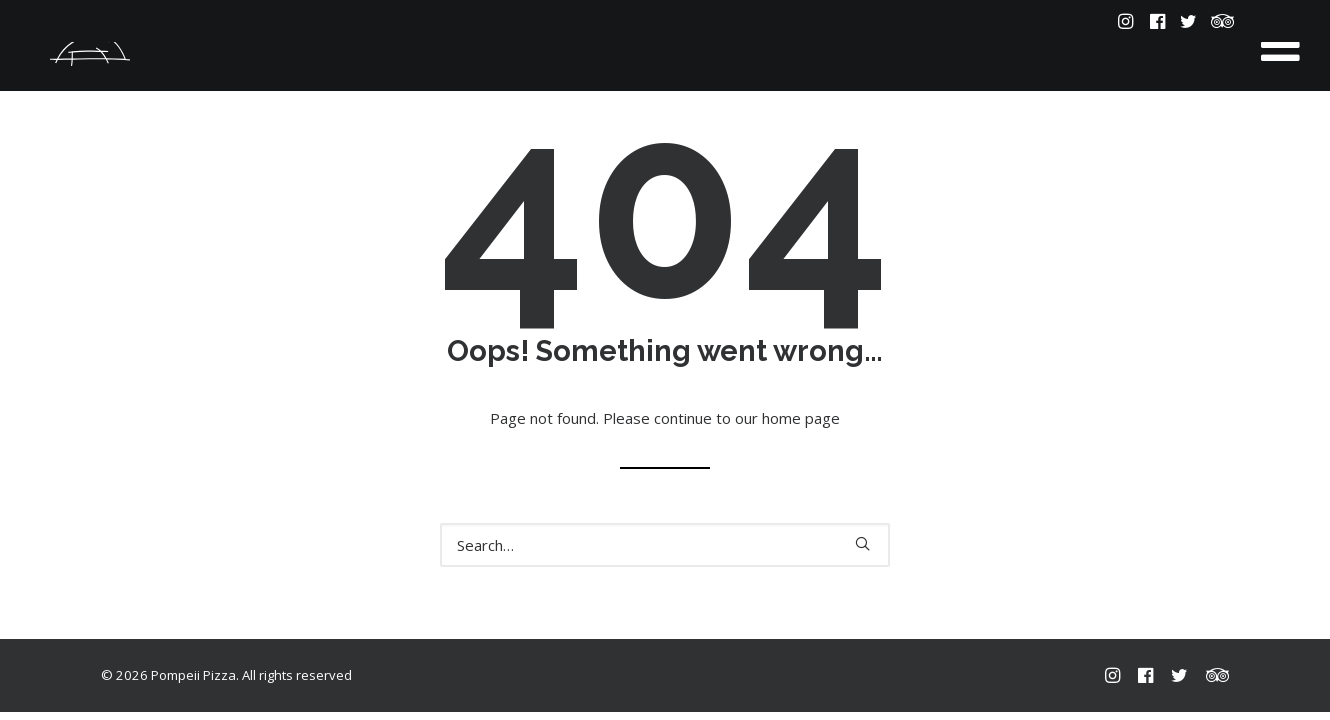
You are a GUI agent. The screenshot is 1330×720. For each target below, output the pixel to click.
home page (801, 418)
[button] (1127, 21)
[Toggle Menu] (1280, 45)
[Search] (665, 545)
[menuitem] (1127, 21)
